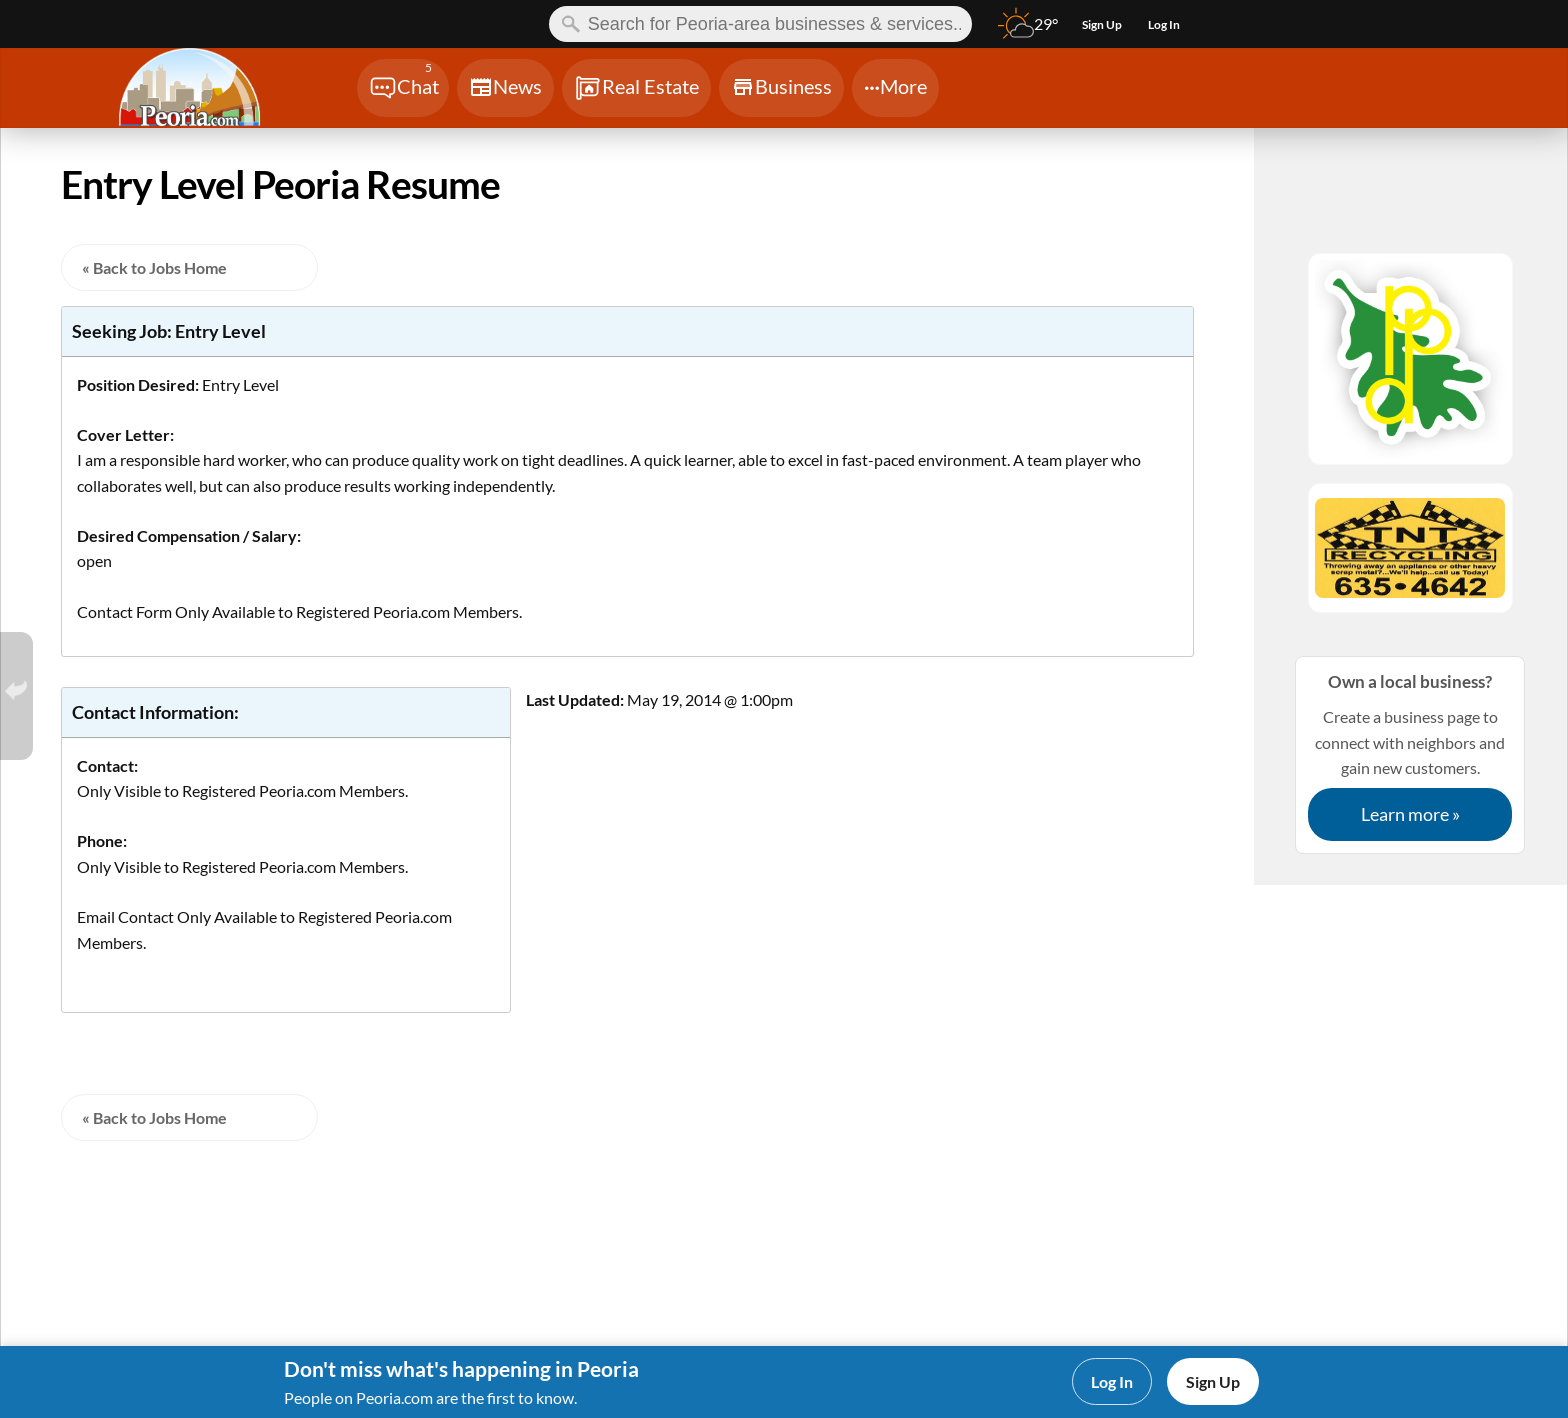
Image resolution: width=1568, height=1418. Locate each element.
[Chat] (403, 88)
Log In (1112, 1381)
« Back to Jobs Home (154, 267)
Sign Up (1213, 1381)
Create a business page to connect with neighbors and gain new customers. (1410, 754)
